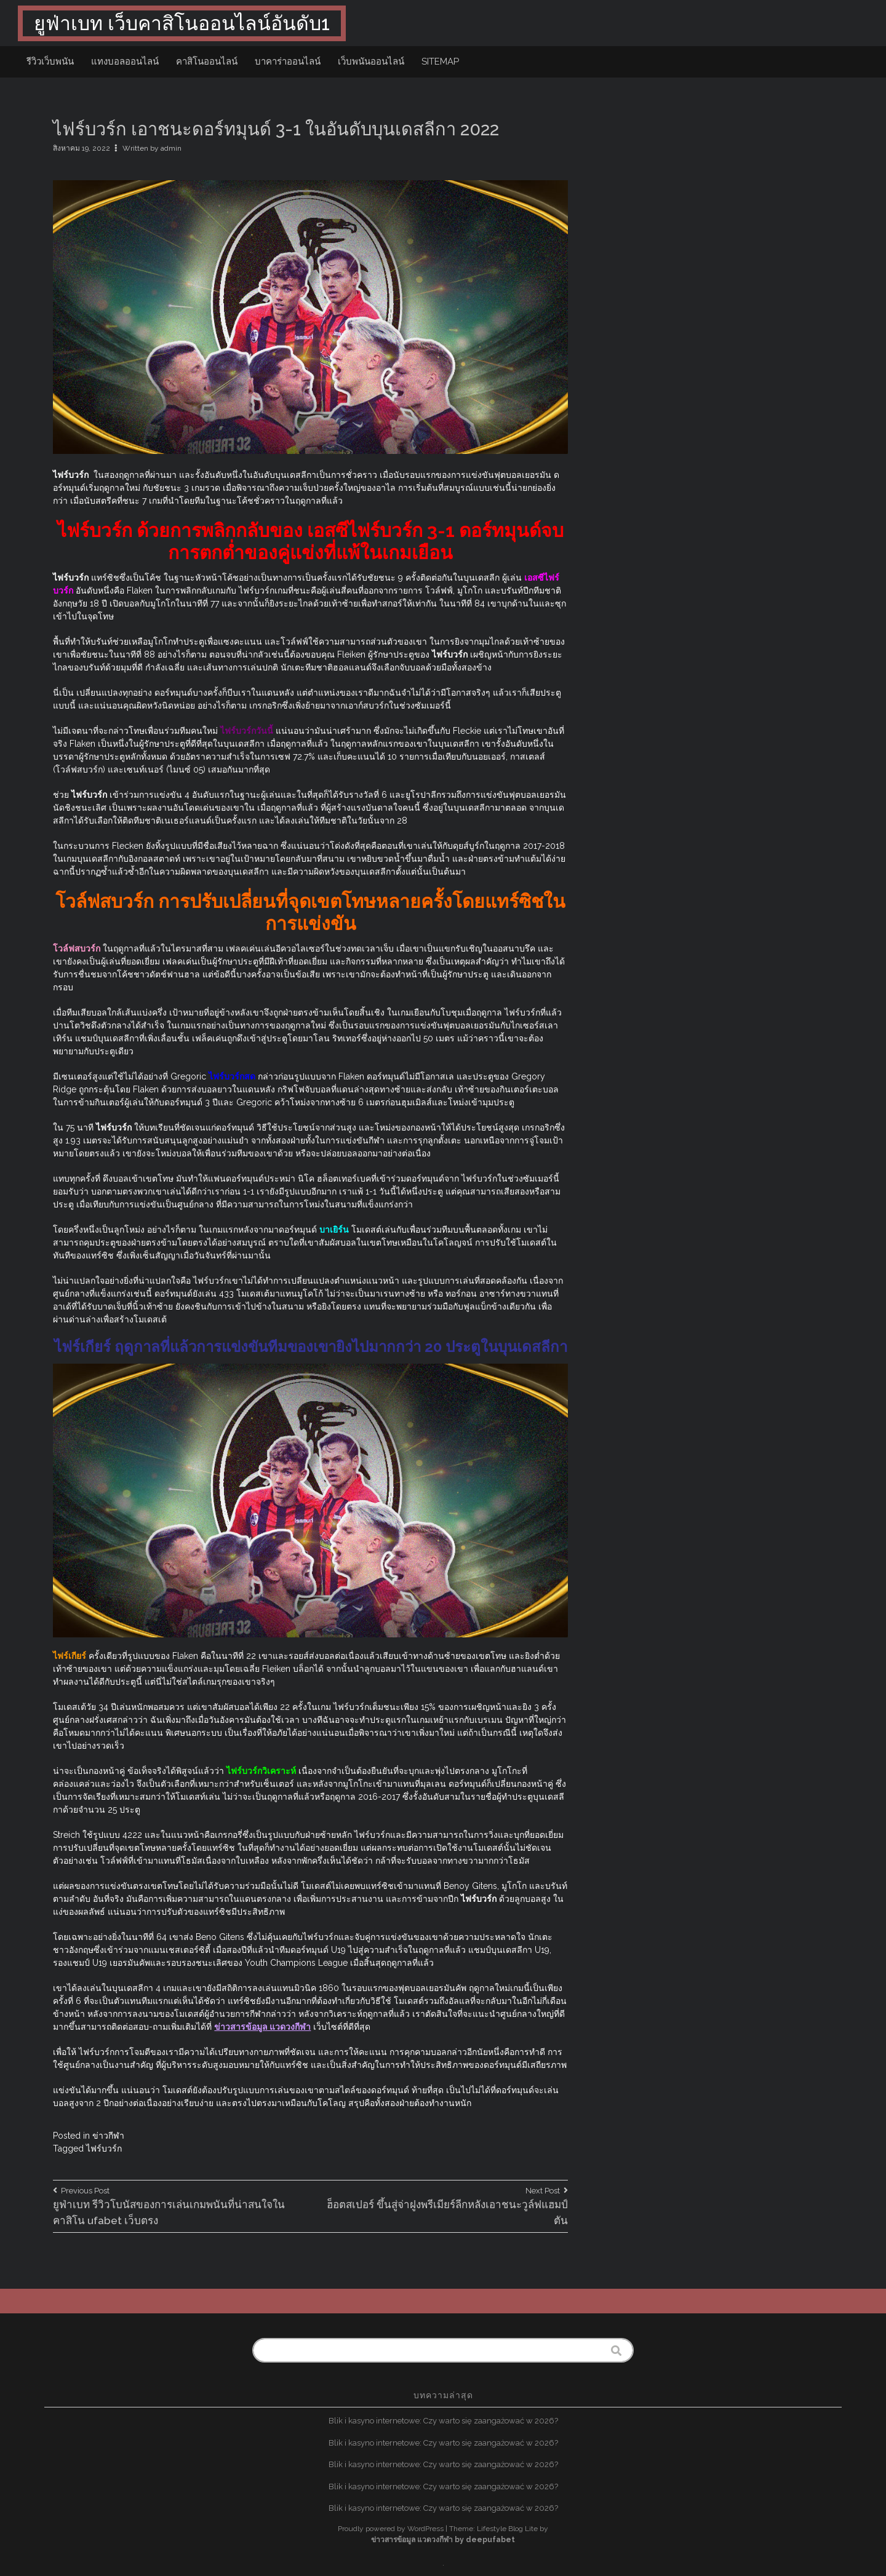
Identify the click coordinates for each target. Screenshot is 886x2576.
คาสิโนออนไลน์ (206, 61)
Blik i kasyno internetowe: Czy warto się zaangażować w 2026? (443, 2420)
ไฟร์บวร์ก (104, 2148)
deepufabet (490, 2539)
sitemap (440, 61)
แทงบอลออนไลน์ (125, 61)
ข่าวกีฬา (108, 2136)
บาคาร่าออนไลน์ (288, 61)
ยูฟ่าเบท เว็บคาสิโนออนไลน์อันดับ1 (182, 23)
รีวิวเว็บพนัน (50, 61)
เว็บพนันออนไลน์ (371, 61)
